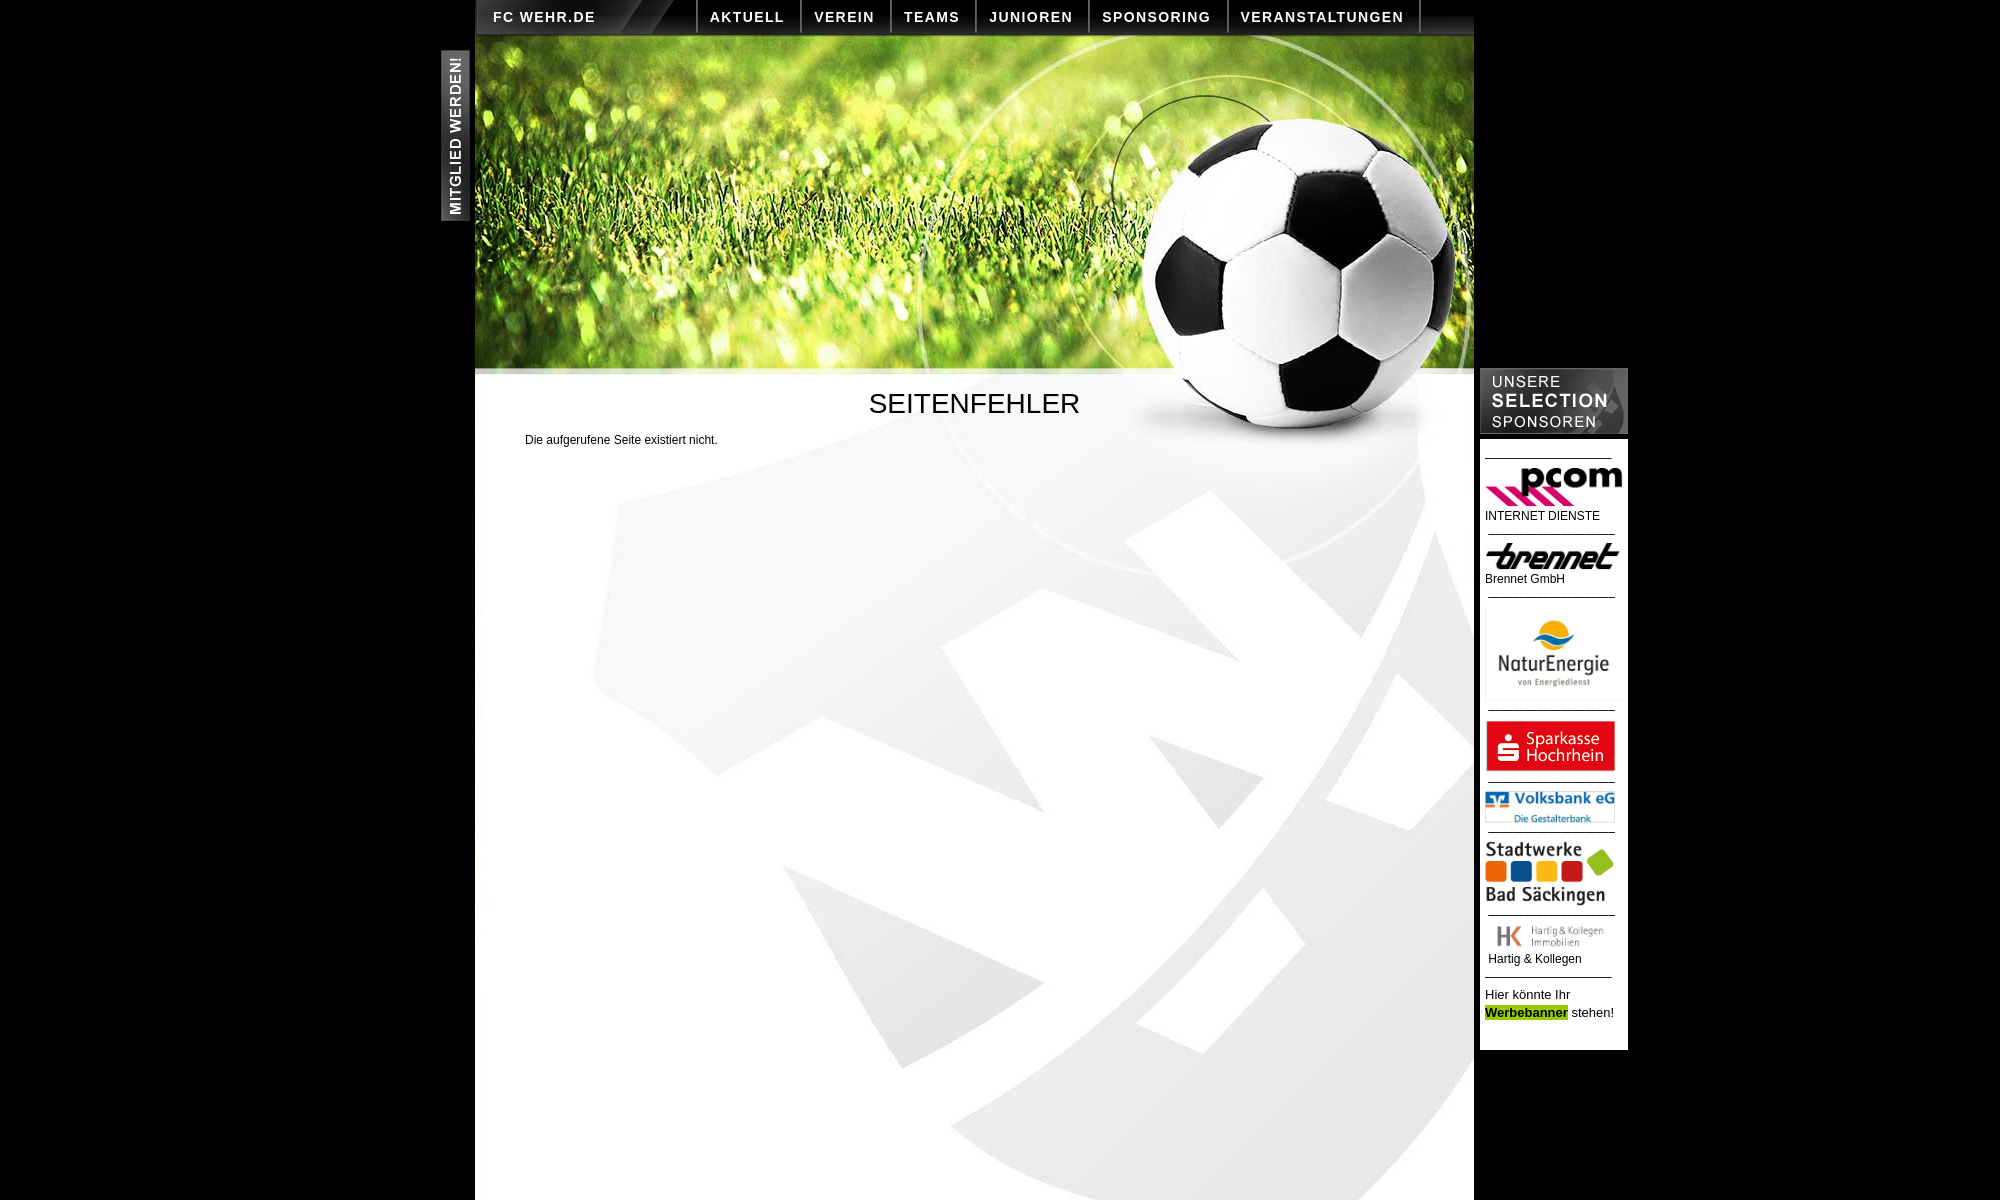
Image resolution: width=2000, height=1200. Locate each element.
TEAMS (932, 17)
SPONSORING (1156, 17)
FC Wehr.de (544, 17)
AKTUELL (747, 17)
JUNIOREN (1031, 17)
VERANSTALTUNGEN (1323, 17)
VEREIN (844, 17)
